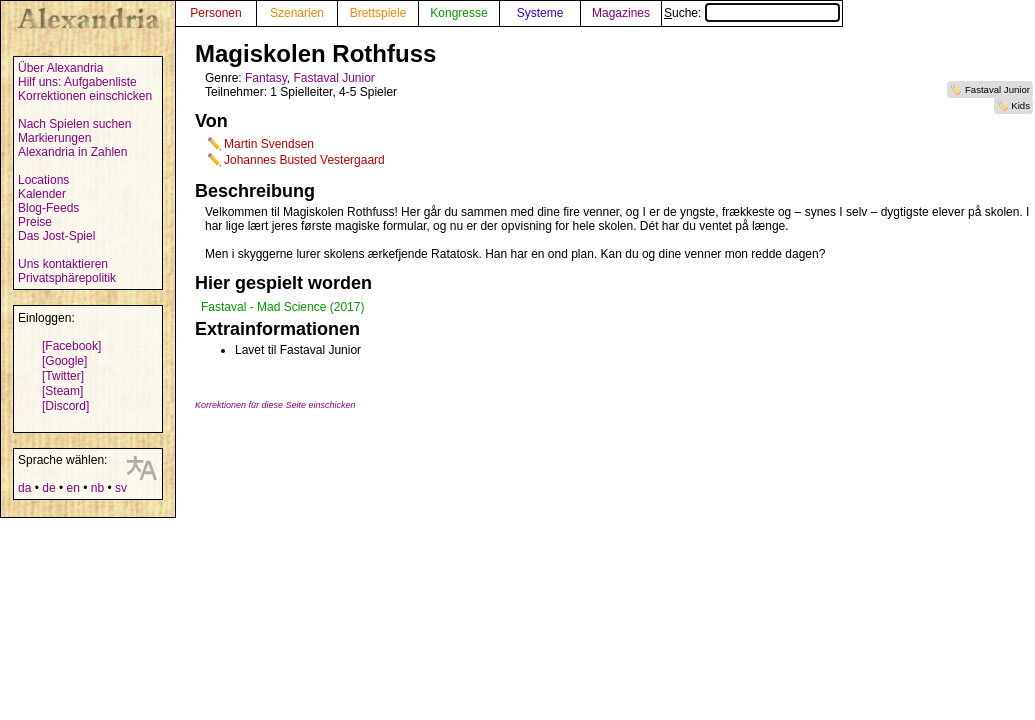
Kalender (42, 194)
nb (97, 488)
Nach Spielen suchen (74, 124)
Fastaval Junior (997, 89)
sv (121, 488)
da (24, 488)
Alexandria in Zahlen (72, 152)
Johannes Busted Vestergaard (304, 160)
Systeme (540, 13)
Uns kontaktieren (63, 264)
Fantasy (266, 78)
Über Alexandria (60, 68)
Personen (215, 13)
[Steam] (62, 391)
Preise (35, 222)
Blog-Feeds (48, 208)
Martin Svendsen (269, 144)
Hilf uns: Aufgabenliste (77, 82)
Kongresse (458, 13)
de (48, 488)
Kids (1020, 105)
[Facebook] (71, 346)
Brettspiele (378, 13)
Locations (43, 180)
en (72, 488)
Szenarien (297, 13)
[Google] (64, 361)
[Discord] (65, 406)
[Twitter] (63, 376)
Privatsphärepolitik (67, 278)
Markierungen (54, 138)
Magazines (621, 13)
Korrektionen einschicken (85, 96)
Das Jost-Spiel (56, 236)
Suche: (752, 13)
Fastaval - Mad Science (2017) (282, 307)
